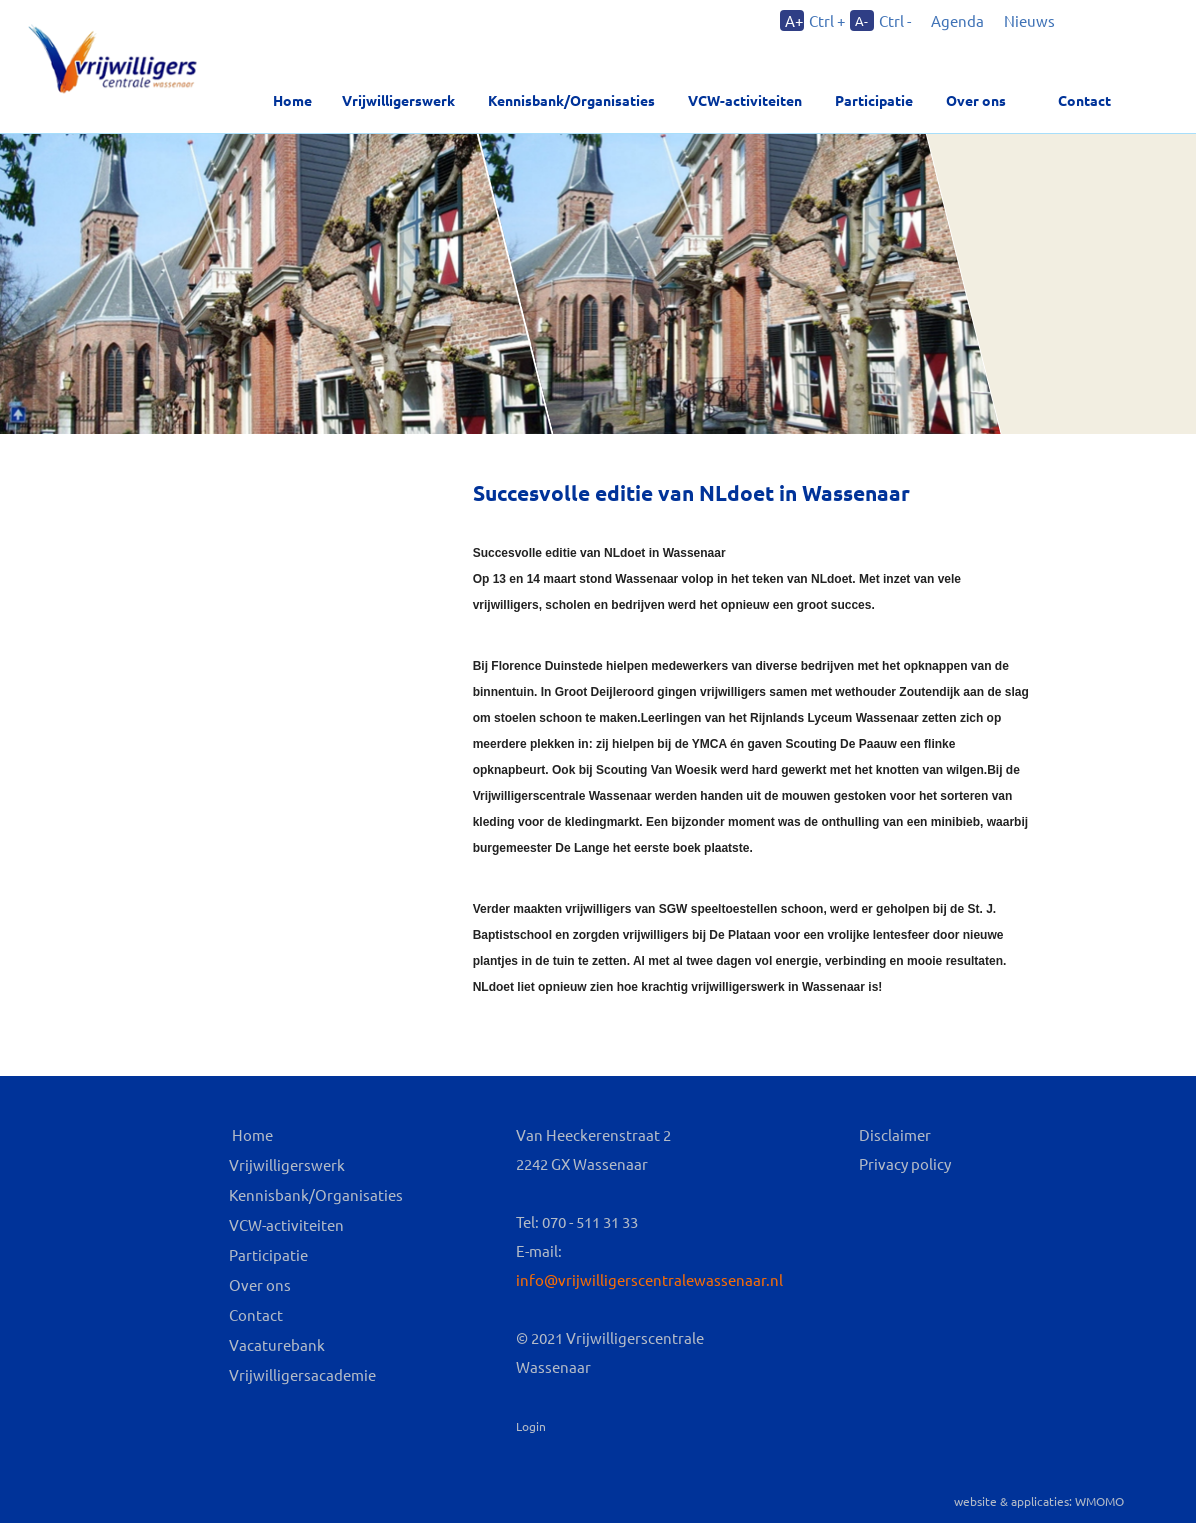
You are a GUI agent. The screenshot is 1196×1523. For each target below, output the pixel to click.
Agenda (957, 20)
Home (292, 100)
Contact (1084, 100)
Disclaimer (895, 1134)
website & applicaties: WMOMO (1039, 1501)
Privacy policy (905, 1163)
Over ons (260, 1284)
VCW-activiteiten (745, 100)
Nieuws (1029, 20)
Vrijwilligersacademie (302, 1374)
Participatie (874, 100)
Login (531, 1426)
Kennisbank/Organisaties (571, 100)
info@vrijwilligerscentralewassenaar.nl (649, 1279)
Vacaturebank (277, 1344)
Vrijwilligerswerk (398, 100)
